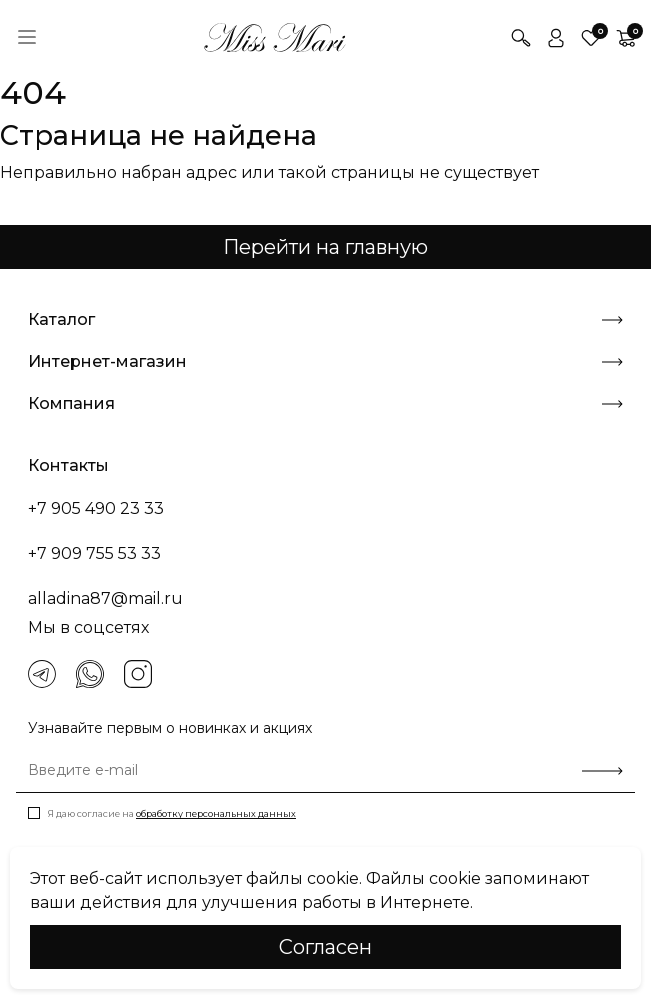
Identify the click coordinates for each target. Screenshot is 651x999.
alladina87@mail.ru (105, 598)
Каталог (325, 319)
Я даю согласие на (172, 813)
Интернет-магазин (325, 361)
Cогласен (325, 947)
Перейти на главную (325, 247)
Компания (325, 403)
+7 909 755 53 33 (94, 553)
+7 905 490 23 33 (96, 508)
